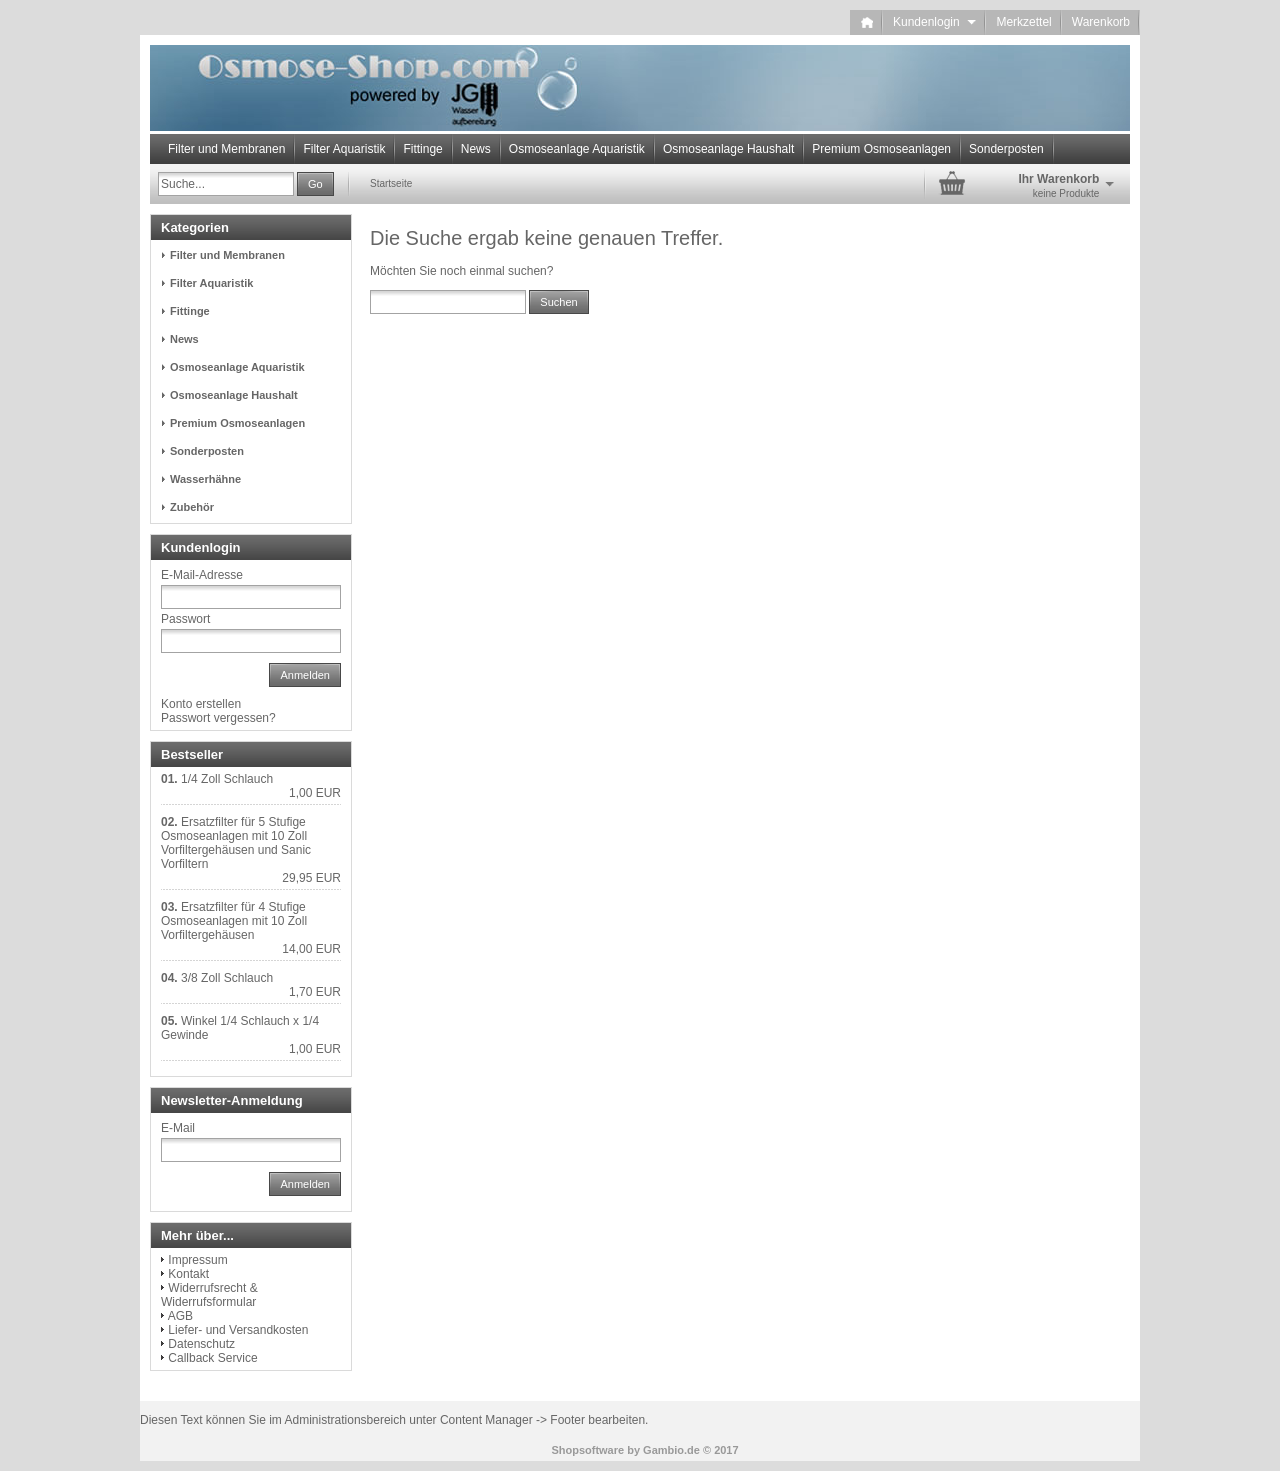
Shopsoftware (587, 1450)
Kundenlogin (934, 22)
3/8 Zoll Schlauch (227, 978)
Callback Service (212, 1358)
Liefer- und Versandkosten (238, 1330)
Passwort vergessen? (218, 718)
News (476, 149)
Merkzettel (1023, 22)
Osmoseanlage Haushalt (728, 149)
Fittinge (422, 149)
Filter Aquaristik (344, 149)
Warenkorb (1101, 22)
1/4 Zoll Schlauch (227, 779)
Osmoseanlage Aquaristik (577, 149)
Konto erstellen (201, 704)
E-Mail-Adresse (202, 575)
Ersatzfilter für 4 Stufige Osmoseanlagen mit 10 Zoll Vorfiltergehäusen (234, 921)
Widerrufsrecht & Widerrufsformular (209, 1295)
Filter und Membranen (226, 149)
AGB (180, 1316)
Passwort (185, 619)
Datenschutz (201, 1344)
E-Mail (178, 1128)
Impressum (197, 1260)
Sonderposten (1006, 149)
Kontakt (188, 1274)
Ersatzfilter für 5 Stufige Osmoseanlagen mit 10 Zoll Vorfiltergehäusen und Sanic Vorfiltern (236, 843)
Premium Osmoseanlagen (881, 149)
